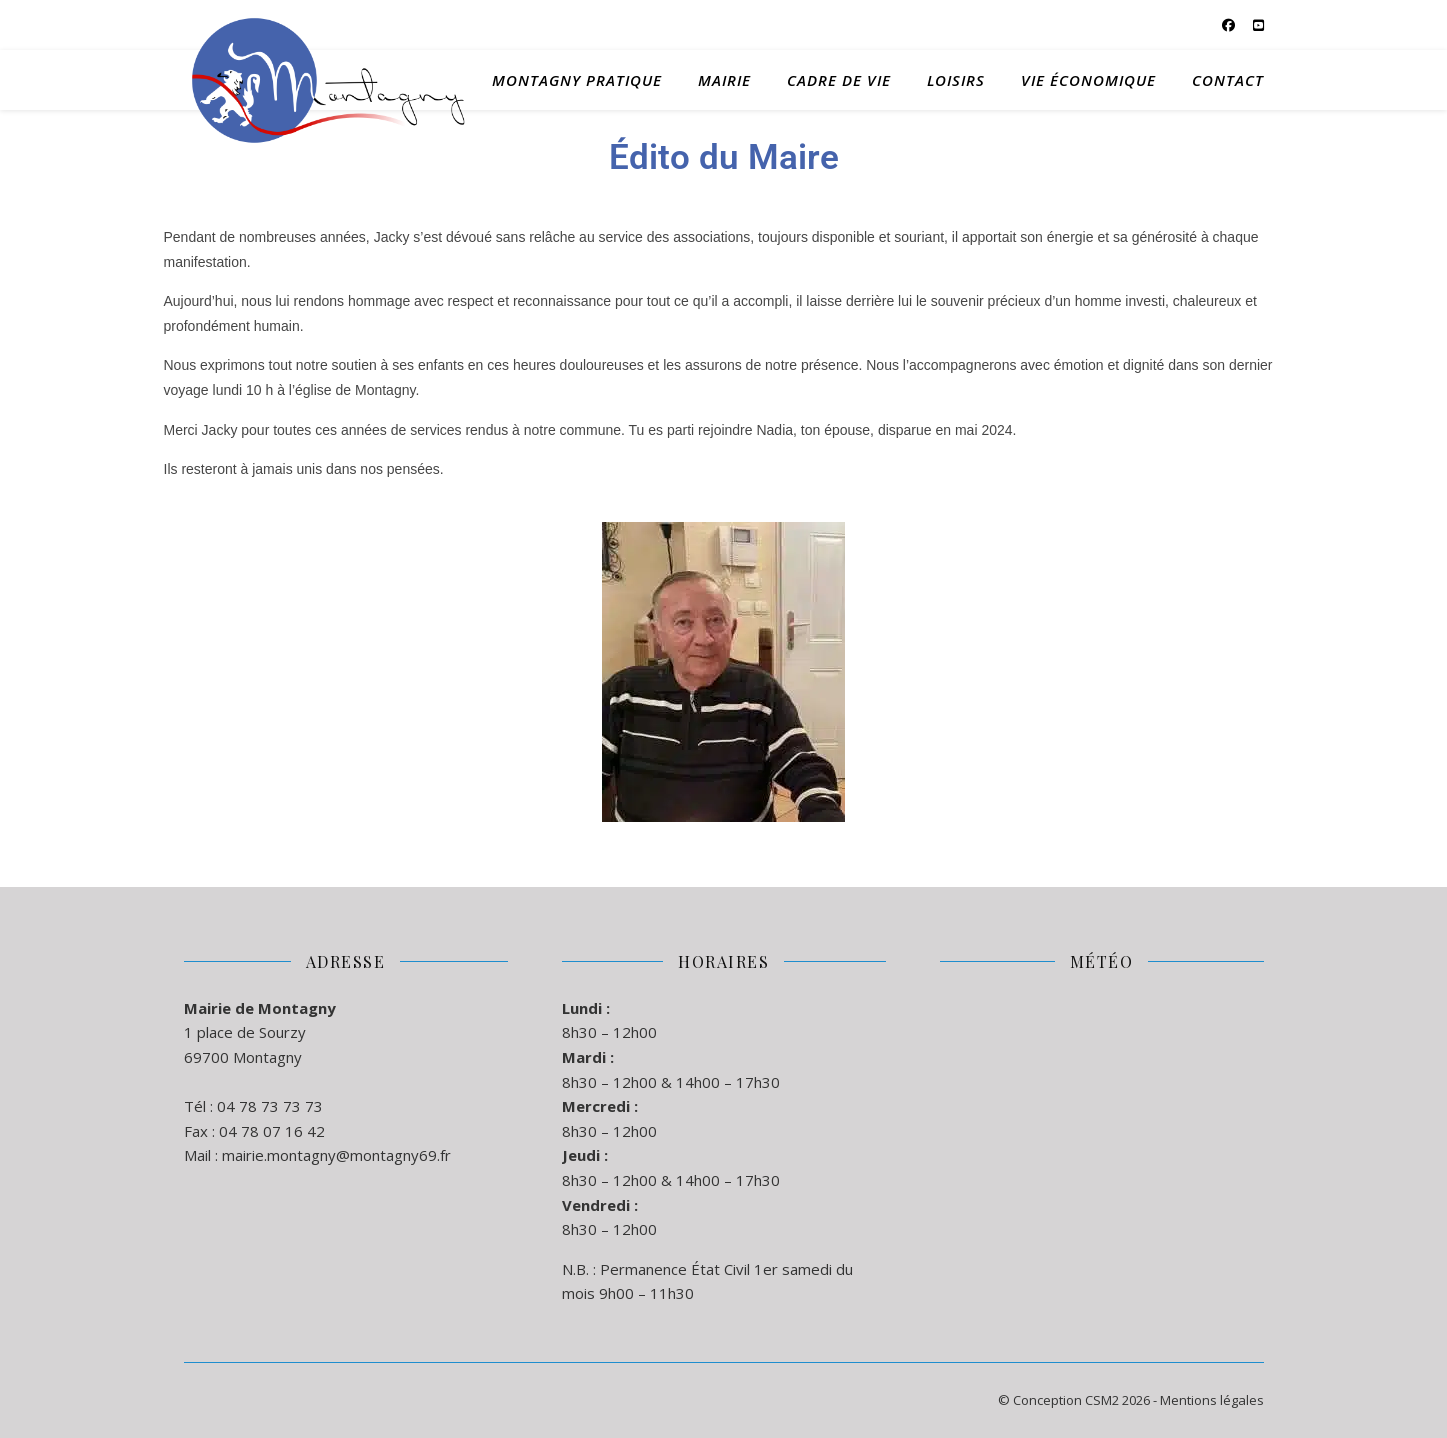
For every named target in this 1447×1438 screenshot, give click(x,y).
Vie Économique (1088, 80)
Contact (1228, 80)
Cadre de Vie (839, 80)
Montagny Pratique (577, 80)
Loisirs (956, 80)
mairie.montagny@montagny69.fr (336, 1155)
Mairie (724, 80)
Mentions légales (1212, 1400)
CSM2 (1102, 1400)
